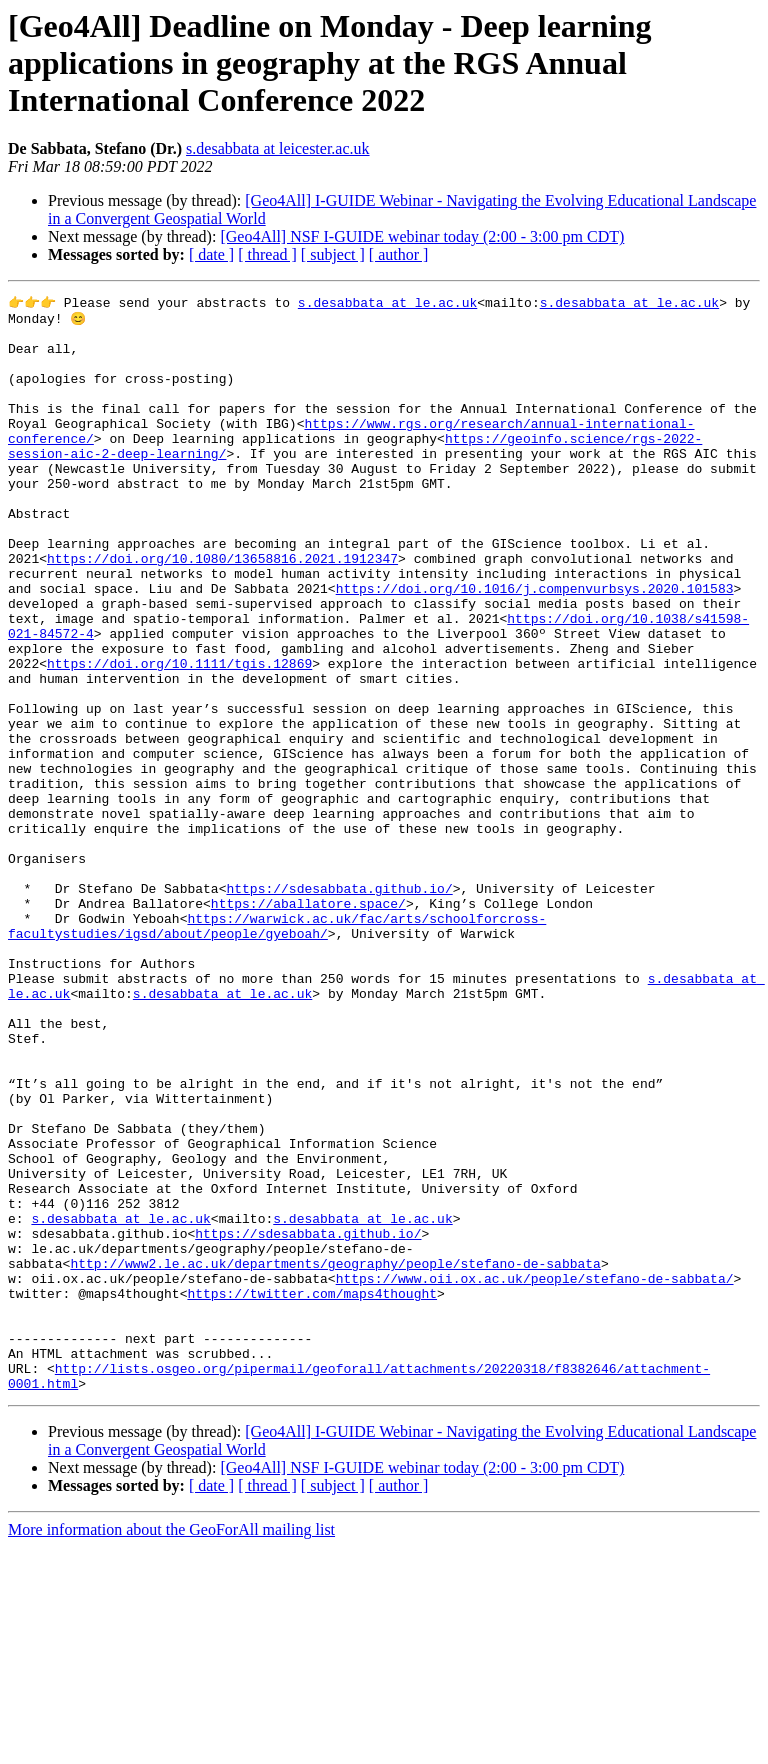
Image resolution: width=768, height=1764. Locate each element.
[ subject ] (333, 254)
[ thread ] (267, 254)
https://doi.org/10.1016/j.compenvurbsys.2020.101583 (535, 646)
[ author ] (399, 254)
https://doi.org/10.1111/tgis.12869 (179, 736)
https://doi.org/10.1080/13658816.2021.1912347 (222, 610)
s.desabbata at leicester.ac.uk (277, 148)
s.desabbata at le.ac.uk (387, 304)
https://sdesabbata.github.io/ (339, 1006)
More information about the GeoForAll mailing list (171, 1746)
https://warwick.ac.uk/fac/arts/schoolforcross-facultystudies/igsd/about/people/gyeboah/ (277, 1051)
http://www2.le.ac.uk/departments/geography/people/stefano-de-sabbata (335, 1456)
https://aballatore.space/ (308, 1024)
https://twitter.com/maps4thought (312, 1492)
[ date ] (211, 254)
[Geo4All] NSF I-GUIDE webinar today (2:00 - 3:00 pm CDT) (422, 236)
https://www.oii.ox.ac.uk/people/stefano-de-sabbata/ (535, 1474)
